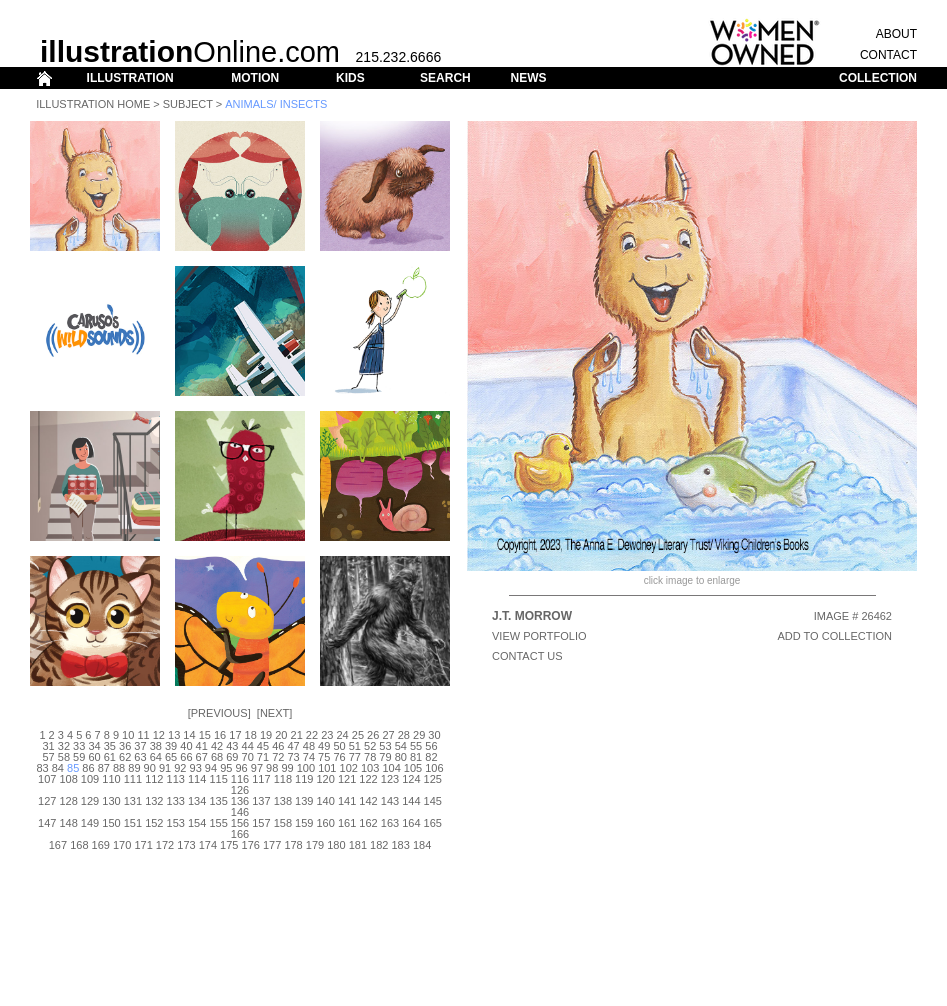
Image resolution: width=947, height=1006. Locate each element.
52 (370, 746)
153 (176, 823)
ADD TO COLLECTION (834, 636)
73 (293, 757)
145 (433, 801)
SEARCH (445, 78)
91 (165, 768)
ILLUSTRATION (130, 78)
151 (133, 823)
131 (133, 801)
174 (208, 845)
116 (240, 779)
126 (240, 790)
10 (128, 735)
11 (143, 735)
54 (401, 746)
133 (176, 801)
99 (287, 768)
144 (411, 801)
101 (327, 768)
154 (197, 823)
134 (197, 801)
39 (171, 746)
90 (150, 768)
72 (278, 757)
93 (196, 768)
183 (400, 845)
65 (171, 757)
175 (229, 845)
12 (159, 735)
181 (358, 845)
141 (347, 801)
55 (416, 746)
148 (68, 823)
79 (385, 757)
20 (281, 735)
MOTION (255, 78)
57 (48, 757)
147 (47, 823)
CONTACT (888, 55)
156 (240, 823)
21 (297, 735)
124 (411, 779)
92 (180, 768)
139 (304, 801)
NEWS (528, 78)
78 (370, 757)
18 (251, 735)
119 (304, 779)
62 (125, 757)
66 (186, 757)
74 (309, 757)
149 (90, 823)
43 (232, 746)
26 (373, 735)
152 (154, 823)
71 (263, 757)
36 (125, 746)
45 (263, 746)
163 (390, 823)
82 (431, 757)
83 (42, 768)
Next (274, 713)
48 (309, 746)
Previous (219, 713)
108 (68, 779)
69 (232, 757)
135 (218, 801)
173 (186, 845)
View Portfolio (539, 636)
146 (240, 812)
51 (355, 746)
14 (189, 735)
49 (324, 746)
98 (272, 768)
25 (358, 735)
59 (79, 757)
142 (368, 801)
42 (217, 746)
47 (293, 746)
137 (261, 801)
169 (101, 845)
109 (90, 779)
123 (390, 779)
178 (293, 845)
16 (220, 735)
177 (272, 845)
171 (143, 845)
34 (94, 746)
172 (165, 845)
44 (248, 746)
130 (111, 801)
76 (339, 757)
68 (217, 757)
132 (154, 801)
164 (411, 823)
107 (47, 779)
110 (111, 779)
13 (174, 735)
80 (401, 757)
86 (88, 768)
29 (419, 735)
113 (176, 779)
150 (111, 823)
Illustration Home (93, 104)
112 (154, 779)
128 (68, 801)
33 (79, 746)
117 (261, 779)
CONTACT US (527, 656)
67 (202, 757)
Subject (188, 104)
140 (326, 801)
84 (58, 768)
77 (355, 757)
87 (104, 768)
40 (186, 746)
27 (388, 735)
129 (90, 801)
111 (133, 779)
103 (370, 768)
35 (110, 746)
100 (306, 768)
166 (240, 834)
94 (211, 768)
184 (422, 845)
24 (342, 735)
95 (226, 768)
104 (391, 768)
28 (404, 735)
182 (379, 845)
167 (58, 845)
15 (205, 735)
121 (347, 779)
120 (326, 779)
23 (327, 735)
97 (257, 768)
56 (431, 746)
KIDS (350, 78)
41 (202, 746)
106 (434, 768)
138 (283, 801)
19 (266, 735)
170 (122, 845)
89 (134, 768)
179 (315, 845)
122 (368, 779)
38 (156, 746)
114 (197, 779)
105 (413, 768)
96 (241, 768)
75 (324, 757)
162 (368, 823)
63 (140, 757)
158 (283, 823)
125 (433, 779)
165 (433, 823)
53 (385, 746)
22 (312, 735)
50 (339, 746)
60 (94, 757)
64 (156, 757)
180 (336, 845)
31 (48, 746)
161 (347, 823)
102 (349, 768)
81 (416, 757)
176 (251, 845)
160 (326, 823)
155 (218, 823)
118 (283, 779)
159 (304, 823)
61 (110, 757)
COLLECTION (878, 78)
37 (140, 746)
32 (64, 746)
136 (240, 801)
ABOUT (896, 34)
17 (235, 735)
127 (47, 801)
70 (248, 757)
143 (390, 801)
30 (434, 735)
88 (119, 768)
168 (79, 845)
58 (64, 757)
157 (261, 823)
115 (218, 779)
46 (278, 746)
